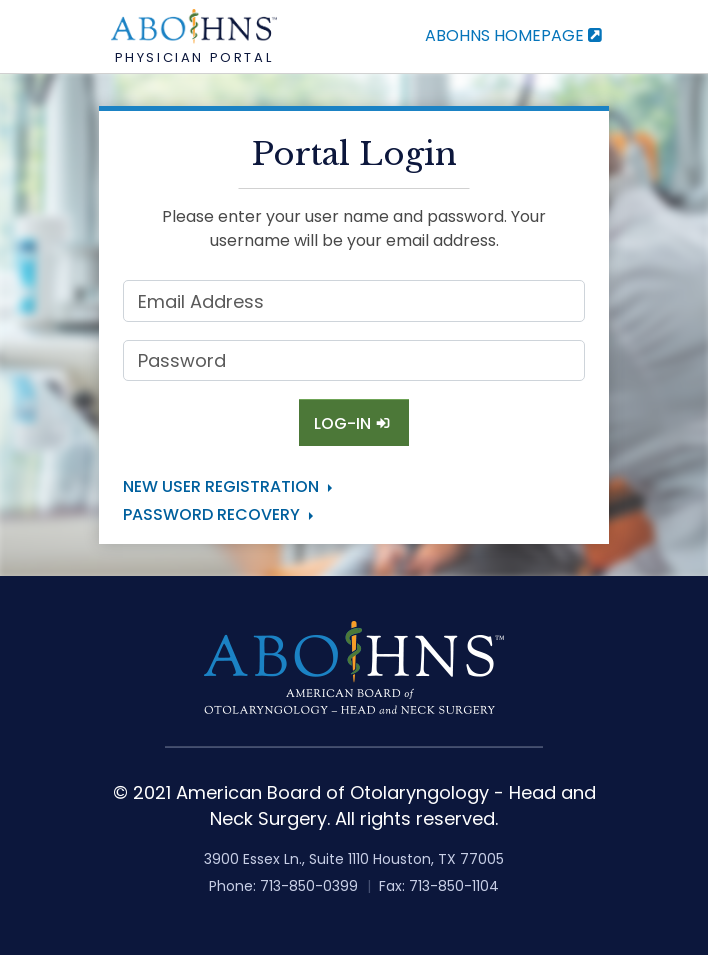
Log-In (353, 423)
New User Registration (221, 486)
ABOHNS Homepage (515, 35)
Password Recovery (211, 514)
